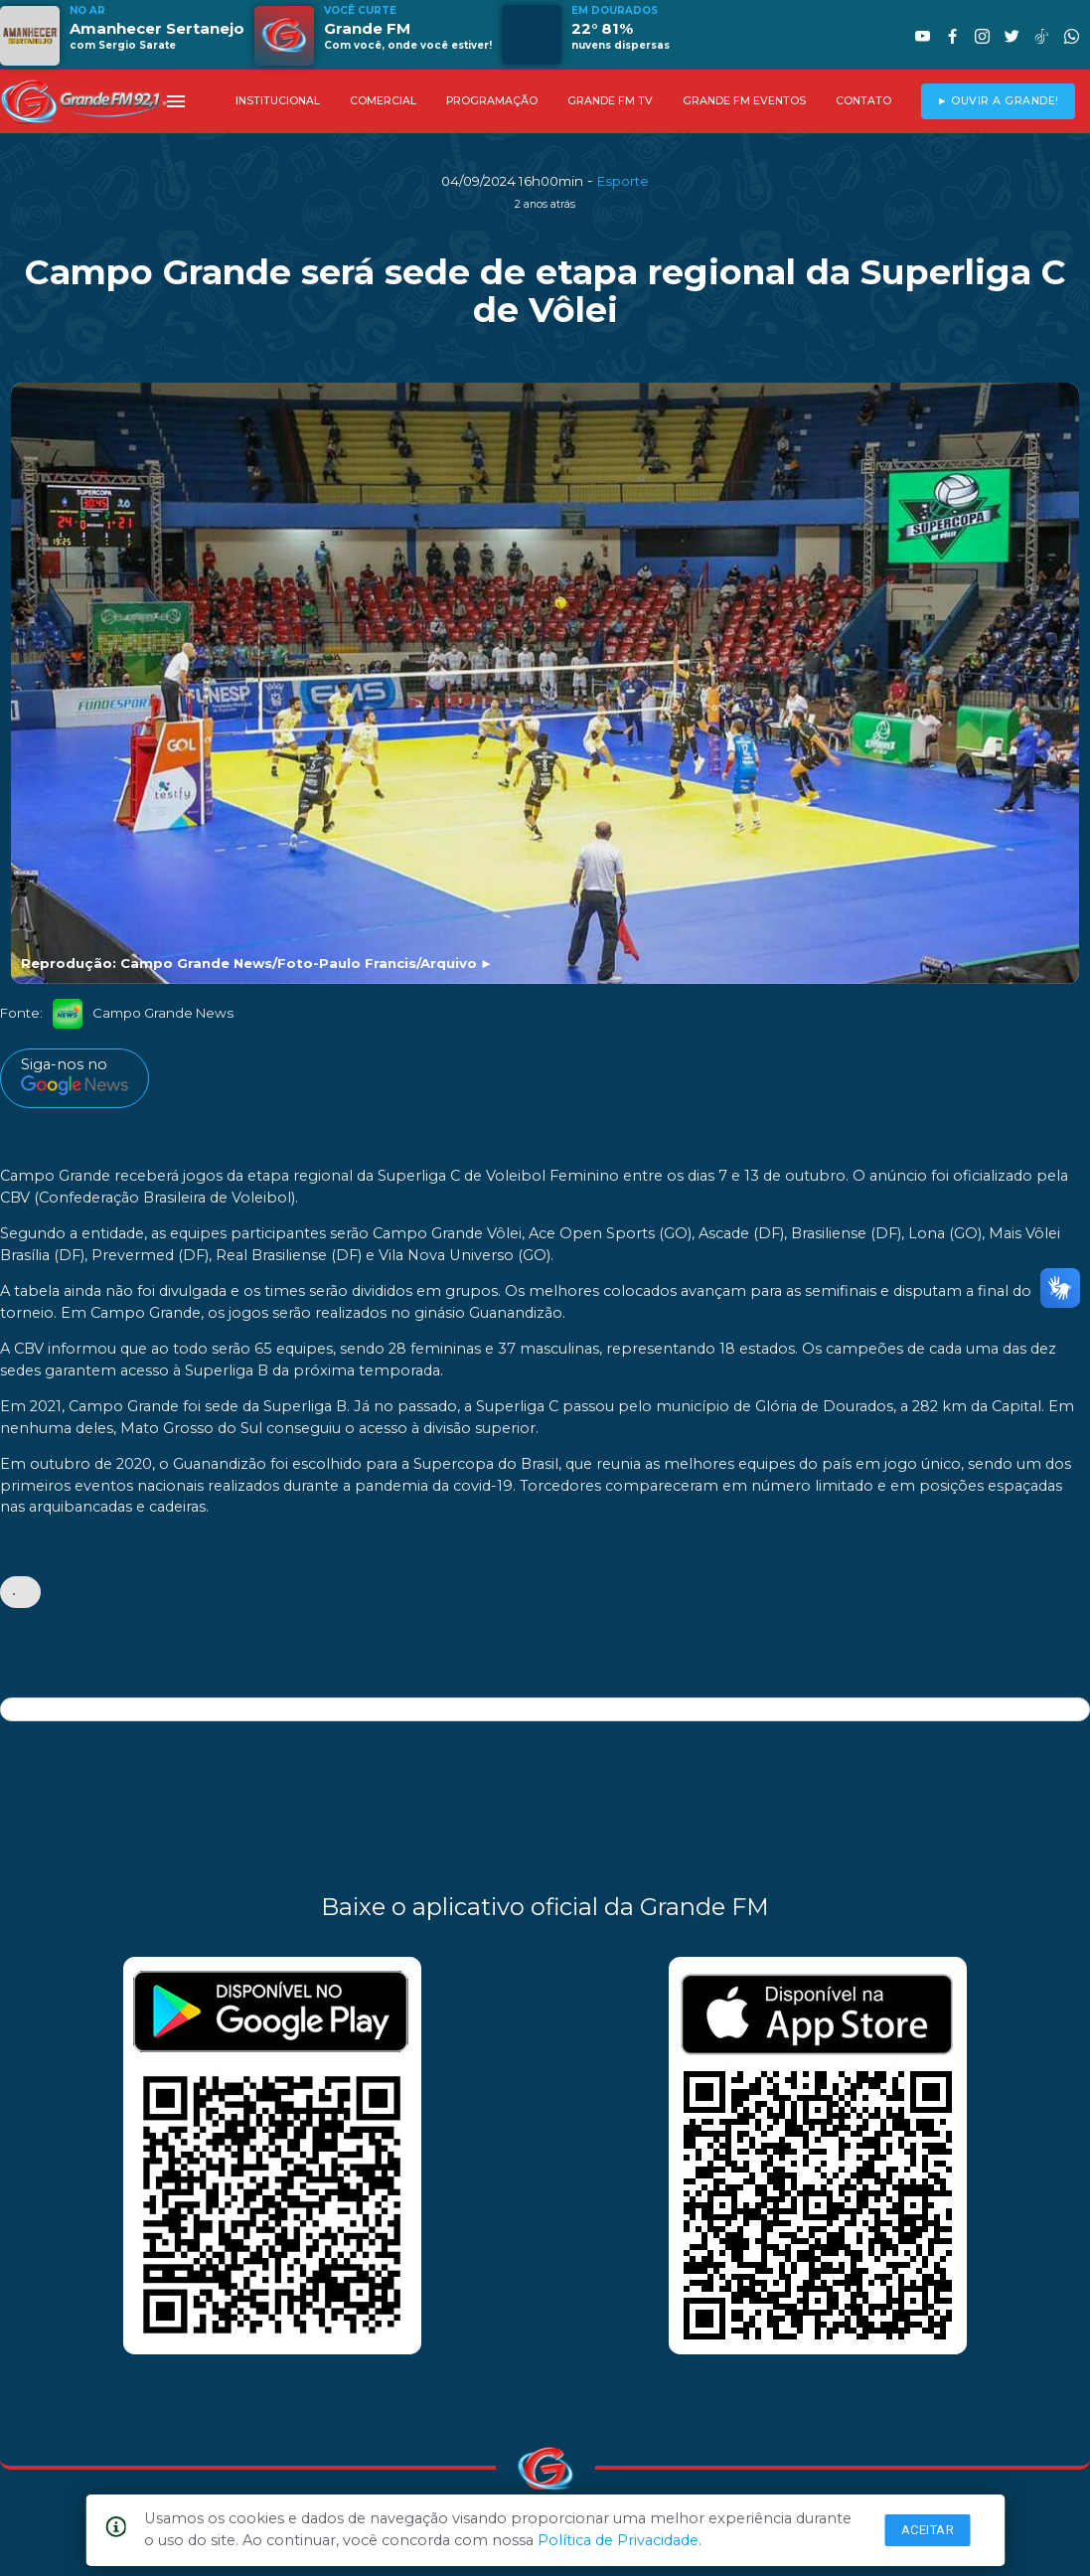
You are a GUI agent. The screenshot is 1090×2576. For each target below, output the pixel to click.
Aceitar (928, 2529)
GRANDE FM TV (610, 100)
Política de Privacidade (618, 2540)
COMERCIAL (383, 100)
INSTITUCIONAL (277, 100)
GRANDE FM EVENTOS (744, 100)
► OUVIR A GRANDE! (998, 100)
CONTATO (863, 100)
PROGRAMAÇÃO (492, 100)
